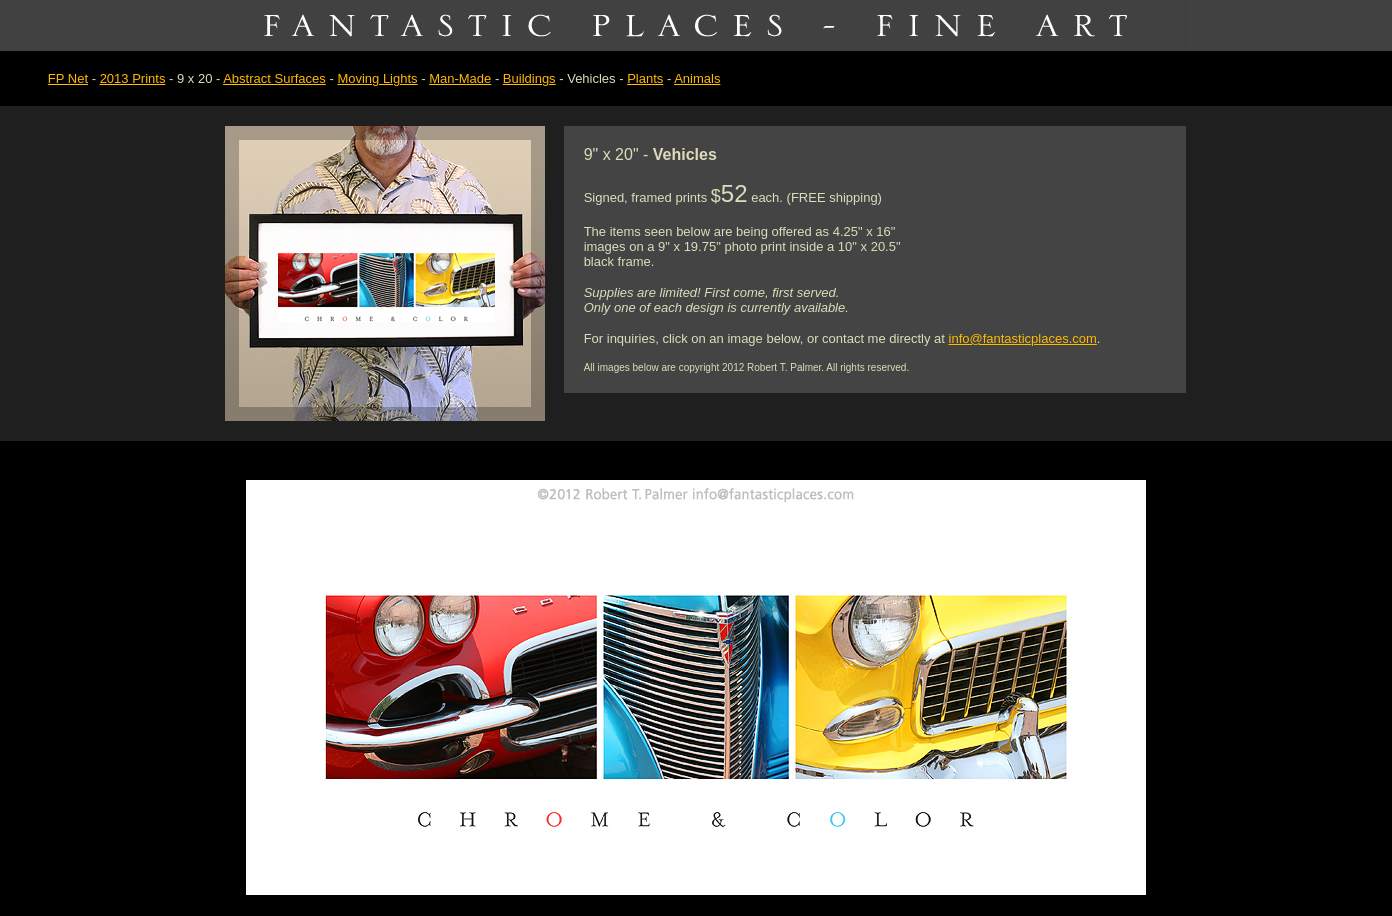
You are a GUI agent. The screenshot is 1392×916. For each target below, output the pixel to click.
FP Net (68, 78)
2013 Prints (133, 78)
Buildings (529, 78)
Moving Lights (377, 78)
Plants (645, 78)
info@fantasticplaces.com (1023, 338)
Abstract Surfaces (274, 78)
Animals (697, 78)
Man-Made (460, 78)
